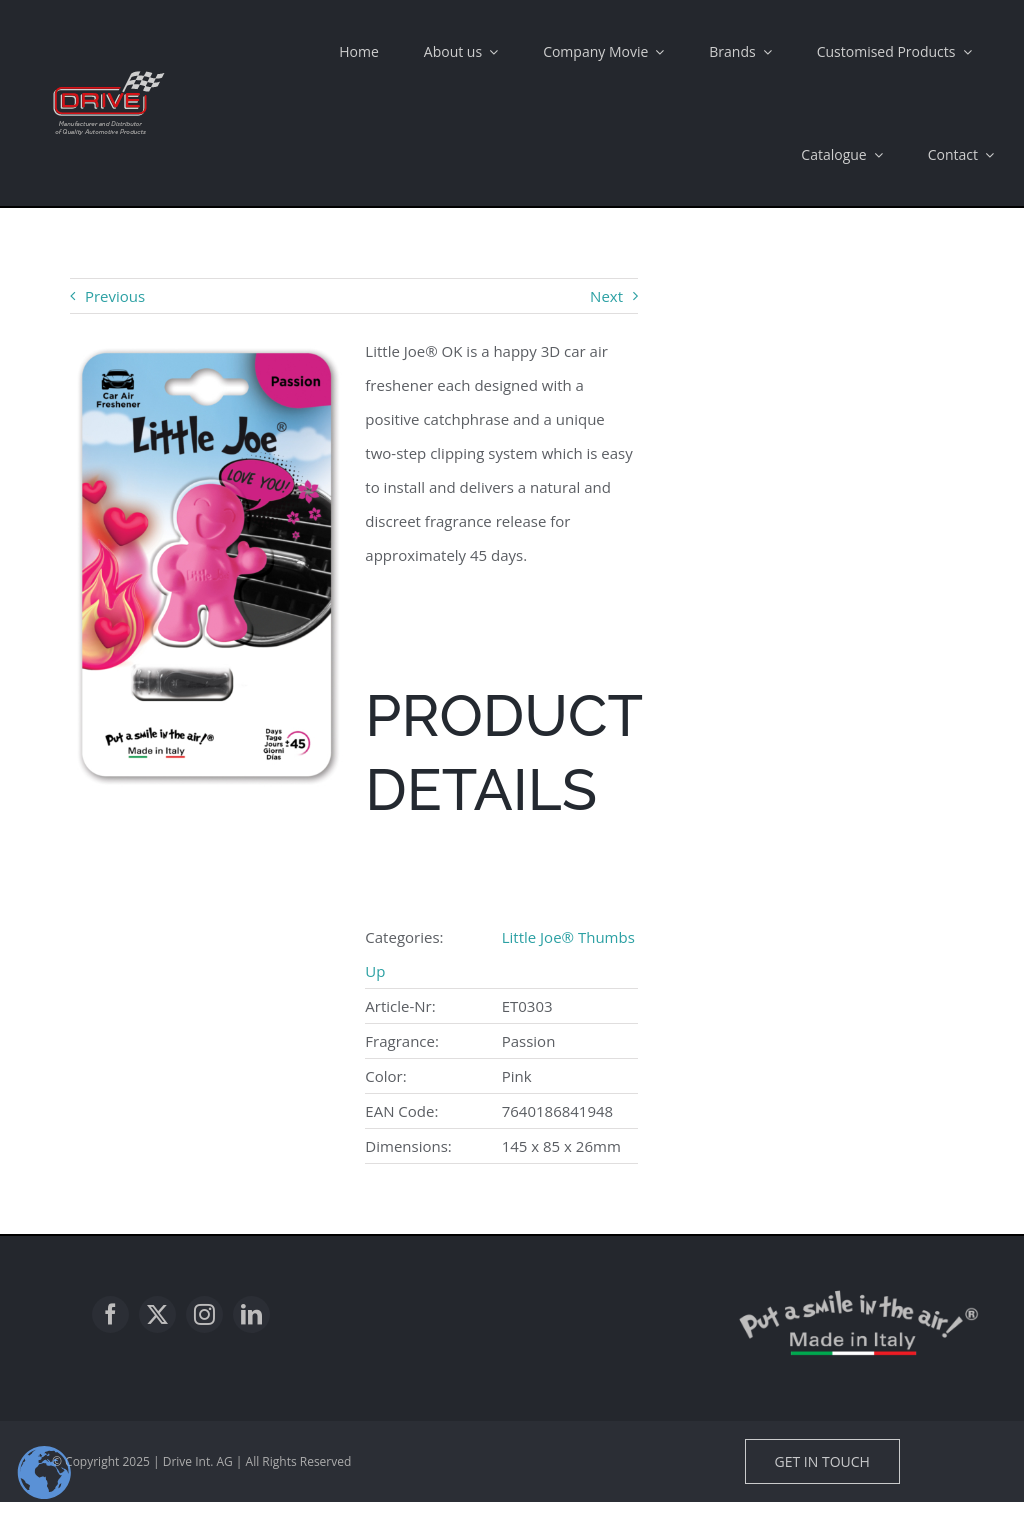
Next (606, 296)
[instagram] (204, 1314)
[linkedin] (251, 1314)
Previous (115, 296)
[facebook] (110, 1314)
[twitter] (157, 1314)
